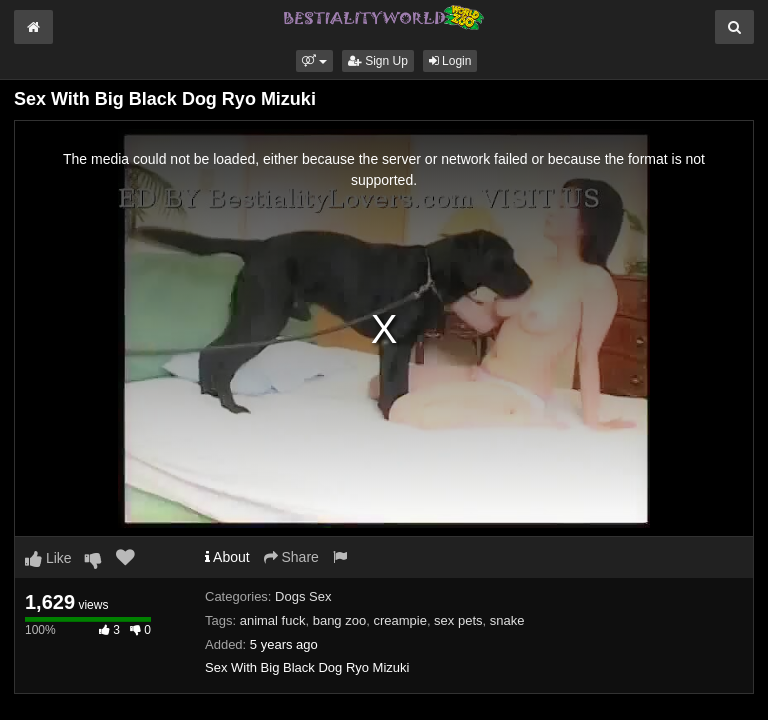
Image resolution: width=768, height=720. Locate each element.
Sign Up (378, 61)
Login (450, 61)
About (227, 557)
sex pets (458, 620)
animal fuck (273, 620)
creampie (399, 620)
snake (507, 620)
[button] (314, 61)
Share (291, 557)
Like (48, 558)
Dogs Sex (303, 596)
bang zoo (340, 620)
